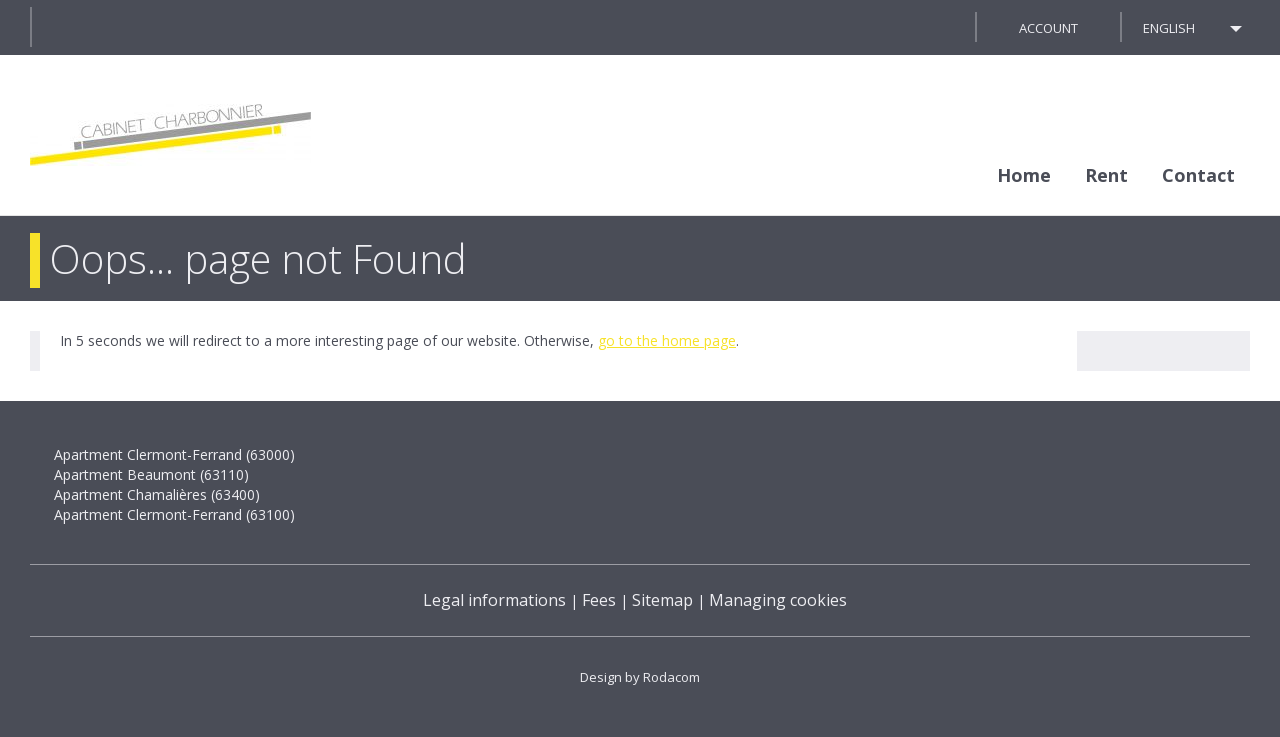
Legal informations (494, 600)
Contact (1198, 175)
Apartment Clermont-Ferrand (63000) (174, 454)
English (1169, 28)
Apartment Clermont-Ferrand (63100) (174, 514)
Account (1048, 28)
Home (1024, 175)
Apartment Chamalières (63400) (157, 494)
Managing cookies (778, 600)
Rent (1106, 175)
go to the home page (667, 340)
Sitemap (662, 600)
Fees (599, 600)
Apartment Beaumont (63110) (151, 474)
